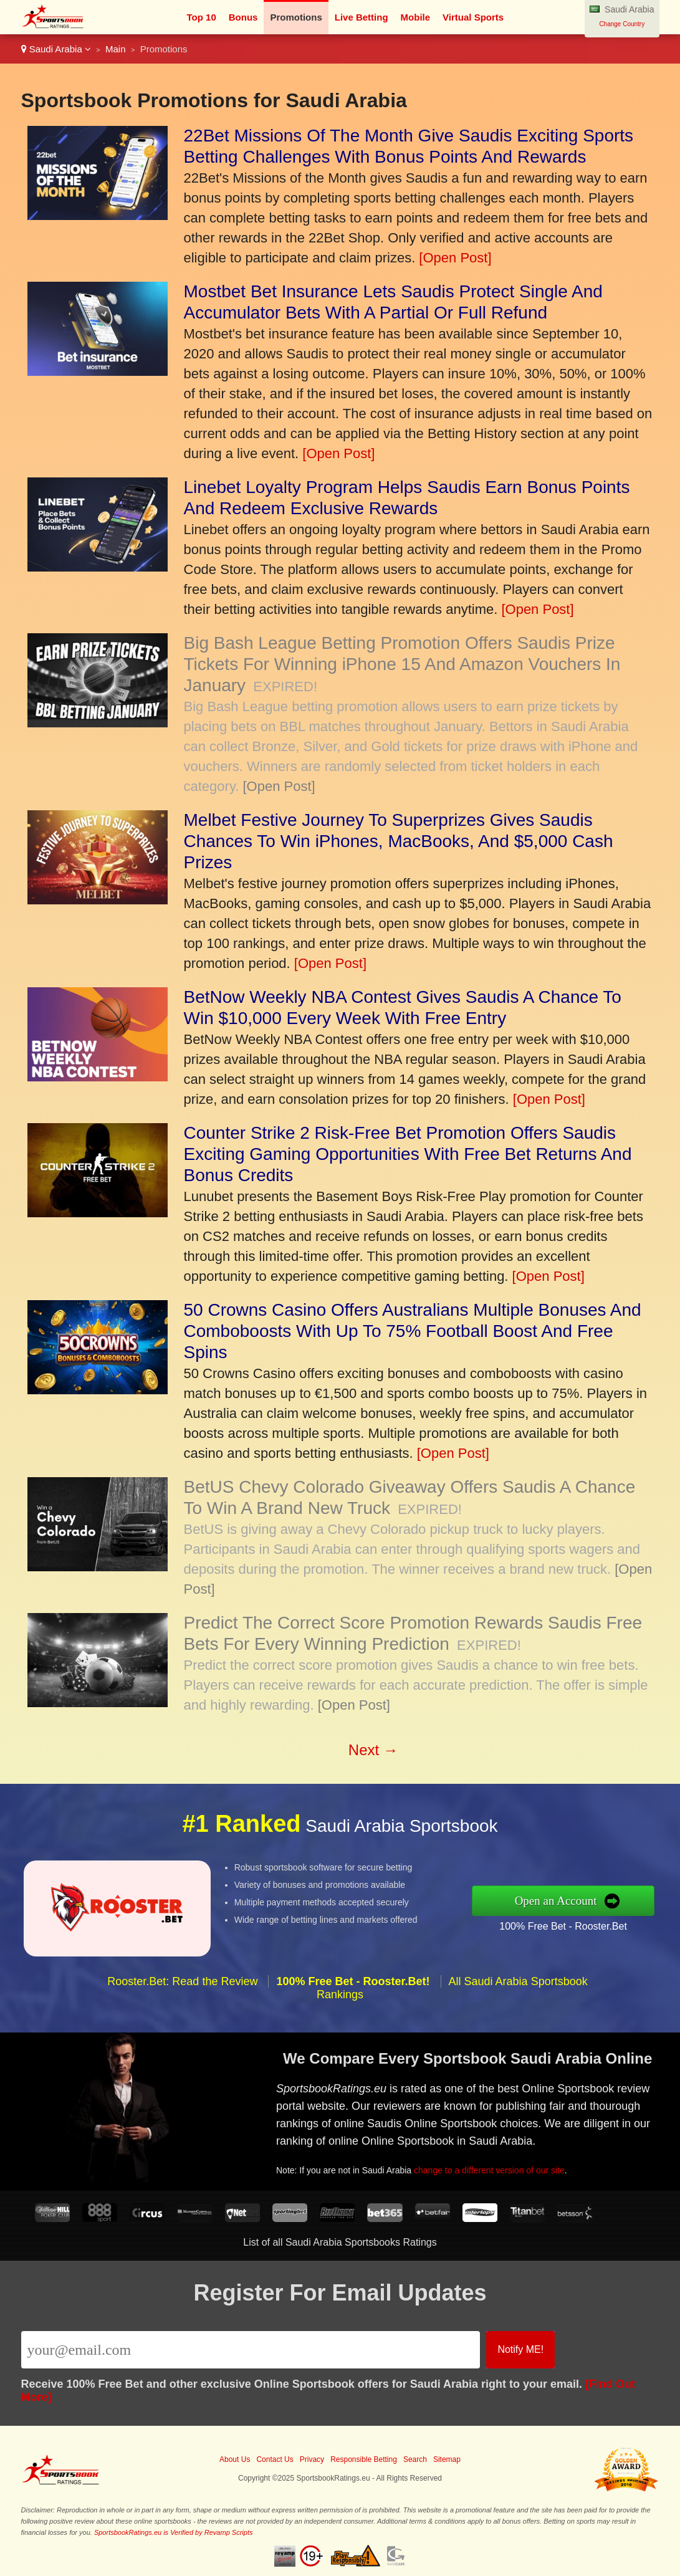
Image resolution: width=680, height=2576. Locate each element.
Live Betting (361, 17)
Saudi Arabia (56, 49)
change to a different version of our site (494, 2168)
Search (415, 2459)
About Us (234, 2459)
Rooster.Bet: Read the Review (182, 1987)
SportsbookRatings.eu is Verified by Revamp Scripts (173, 2532)
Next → (373, 1749)
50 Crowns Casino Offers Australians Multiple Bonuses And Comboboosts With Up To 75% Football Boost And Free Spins (412, 1331)
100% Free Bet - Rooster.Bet (570, 1925)
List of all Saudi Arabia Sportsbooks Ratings (339, 2242)
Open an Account (562, 1900)
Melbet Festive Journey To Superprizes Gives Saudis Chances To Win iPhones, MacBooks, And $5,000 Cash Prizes (398, 841)
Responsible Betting (363, 2459)
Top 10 (201, 17)
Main (115, 49)
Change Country (621, 24)
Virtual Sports (473, 17)
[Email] (251, 2349)
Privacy (312, 2459)
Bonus (243, 17)
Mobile (416, 17)
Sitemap (447, 2459)
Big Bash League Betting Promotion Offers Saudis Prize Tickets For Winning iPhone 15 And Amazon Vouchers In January (402, 664)
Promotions (296, 17)
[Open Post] (455, 258)
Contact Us (274, 2459)
